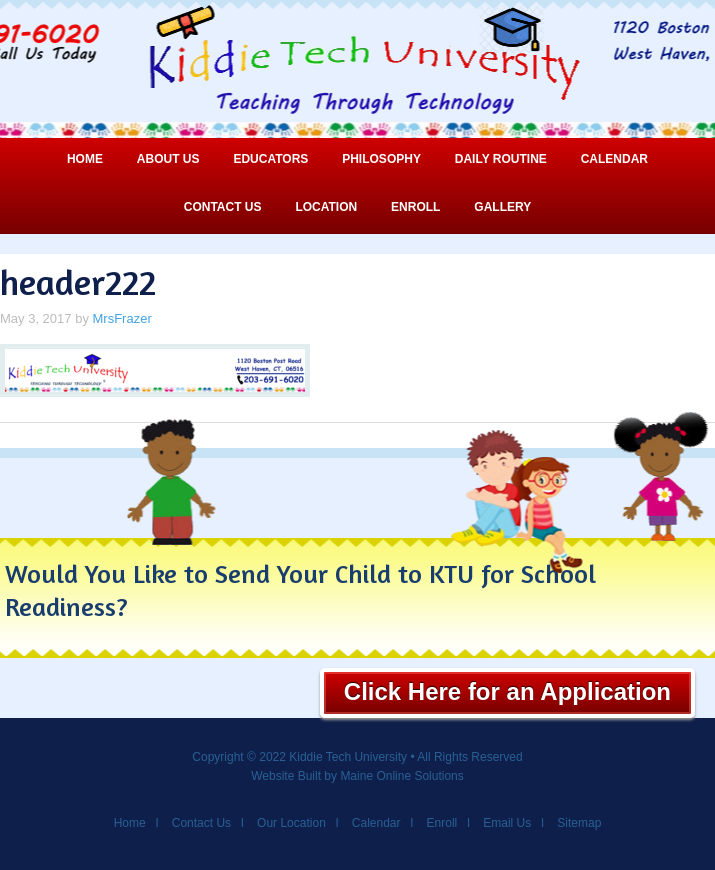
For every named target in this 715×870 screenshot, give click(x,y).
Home (85, 159)
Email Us (507, 823)
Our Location (291, 823)
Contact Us (223, 207)
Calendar (614, 159)
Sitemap (579, 823)
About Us (168, 159)
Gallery (502, 207)
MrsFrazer (122, 318)
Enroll (415, 207)
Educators (270, 159)
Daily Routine (501, 159)
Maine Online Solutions (401, 776)
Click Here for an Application (507, 691)
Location (326, 207)
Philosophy (381, 159)
